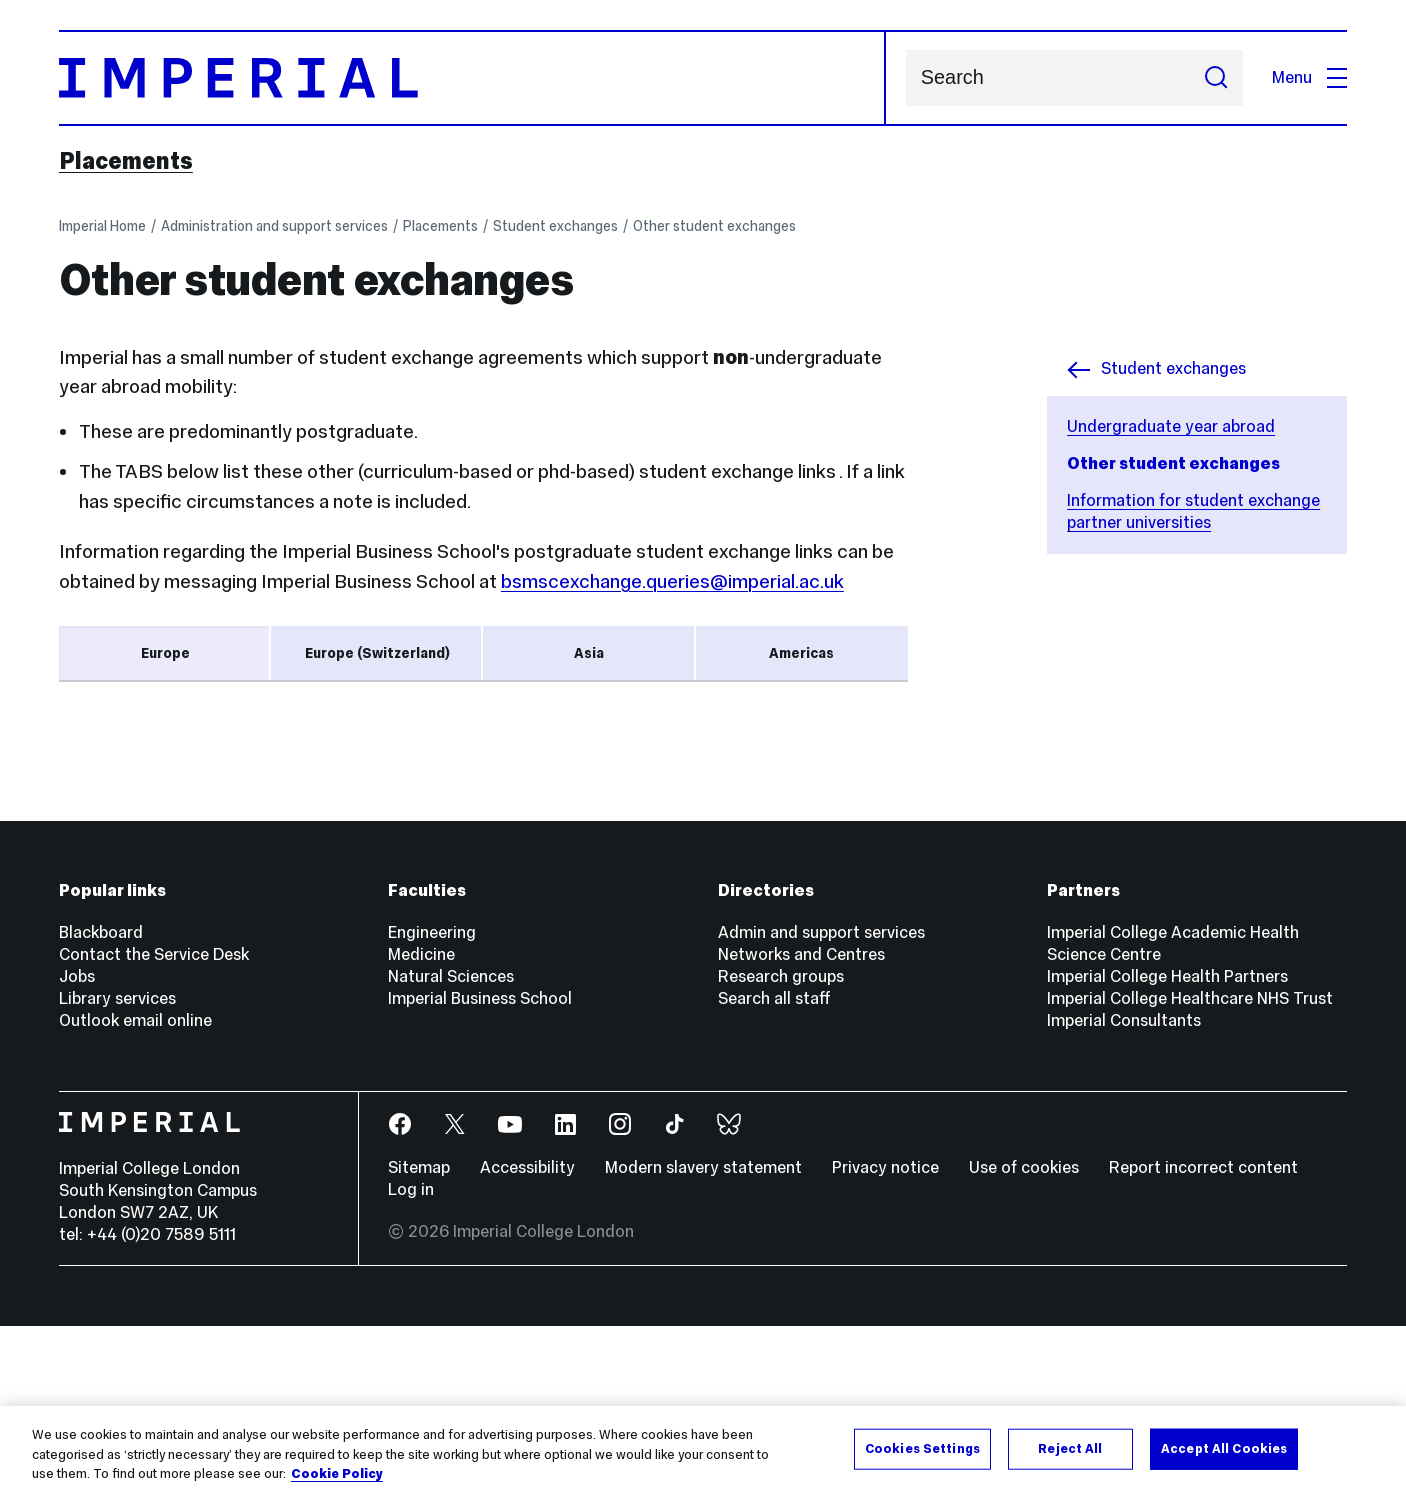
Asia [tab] (589, 653)
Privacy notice (885, 1336)
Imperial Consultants (1124, 1189)
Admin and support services (821, 1101)
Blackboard (101, 1101)
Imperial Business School (480, 1167)
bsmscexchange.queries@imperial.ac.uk (672, 581)
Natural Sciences (451, 1145)
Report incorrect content (1203, 1336)
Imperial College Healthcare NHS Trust (1190, 1167)
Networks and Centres (801, 1123)
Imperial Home (102, 226)
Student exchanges (555, 226)
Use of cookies (1024, 1336)
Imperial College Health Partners (1167, 1145)
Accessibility (527, 1336)
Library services (117, 1167)
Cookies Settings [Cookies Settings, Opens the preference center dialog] (922, 1448)
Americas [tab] (801, 653)
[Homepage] (472, 78)
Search (905, 78)
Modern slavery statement (703, 1336)
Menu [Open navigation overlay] (1309, 77)
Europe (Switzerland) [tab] (377, 653)
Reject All (1070, 1448)
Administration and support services (274, 226)
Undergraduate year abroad (1171, 426)
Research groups (781, 1145)
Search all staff (774, 1167)
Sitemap (419, 1336)
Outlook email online (135, 1189)
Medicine (421, 1123)
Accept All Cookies (1224, 1448)
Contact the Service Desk (154, 1123)
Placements (126, 161)
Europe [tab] (165, 653)
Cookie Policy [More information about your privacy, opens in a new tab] (337, 1474)
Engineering (432, 1101)
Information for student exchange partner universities (1193, 511)
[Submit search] (1216, 78)
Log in (411, 1358)
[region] (703, 1450)
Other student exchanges (714, 226)
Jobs (77, 1145)
